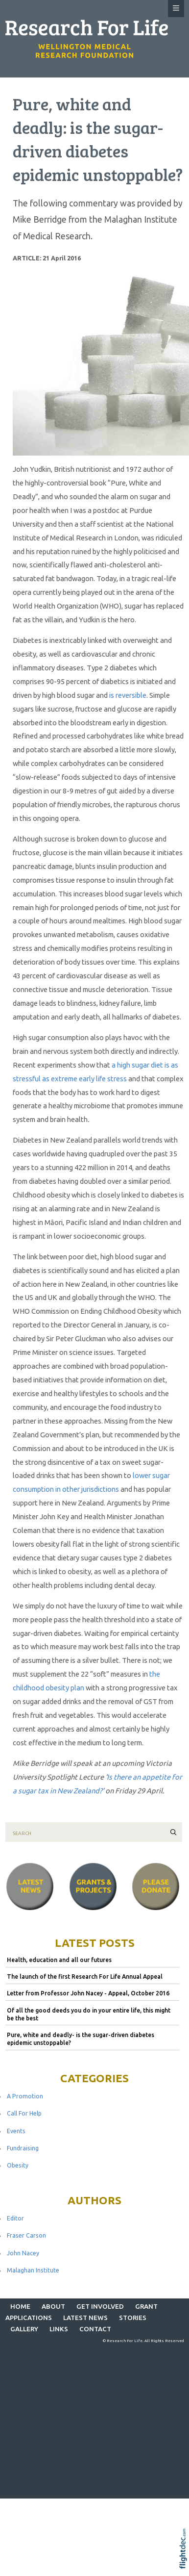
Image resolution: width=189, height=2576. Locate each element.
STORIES (132, 2317)
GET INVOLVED (100, 2306)
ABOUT (53, 2306)
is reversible (127, 695)
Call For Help (24, 2113)
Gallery (24, 2329)
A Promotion (25, 2096)
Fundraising (23, 2148)
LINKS (58, 2329)
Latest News (85, 2317)
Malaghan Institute (33, 2270)
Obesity (17, 2165)
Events (16, 2131)
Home (20, 2306)
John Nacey (23, 2253)
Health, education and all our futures (59, 1960)
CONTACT (95, 2329)
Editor (15, 2218)
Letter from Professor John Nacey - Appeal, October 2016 (88, 1993)
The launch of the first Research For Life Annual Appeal (85, 1976)
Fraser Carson (26, 2235)
